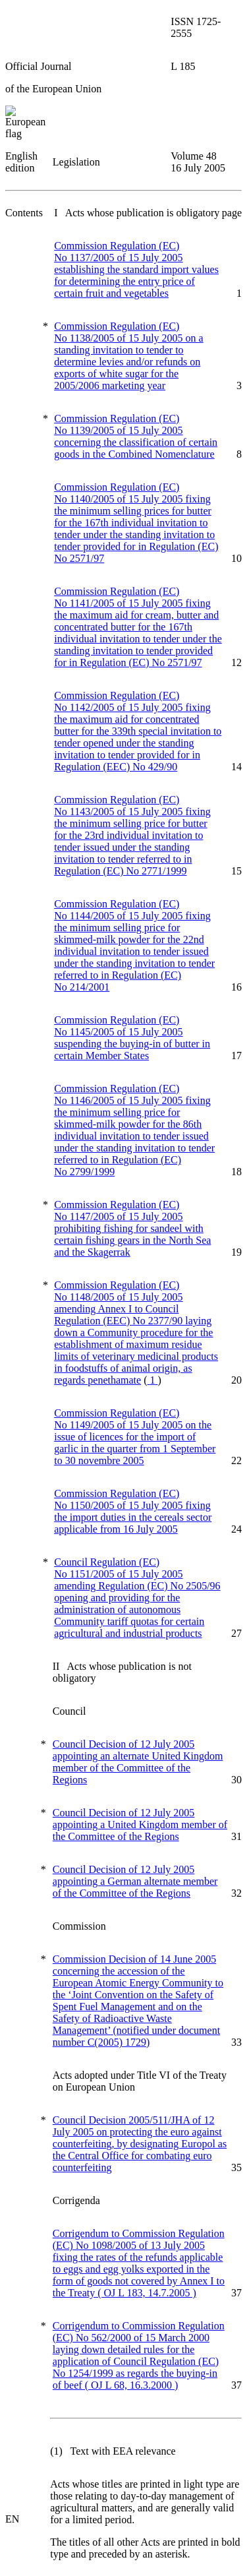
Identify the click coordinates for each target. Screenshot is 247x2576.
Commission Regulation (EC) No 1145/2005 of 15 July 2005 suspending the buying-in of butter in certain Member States (132, 1037)
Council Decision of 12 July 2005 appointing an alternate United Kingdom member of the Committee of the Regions (138, 1761)
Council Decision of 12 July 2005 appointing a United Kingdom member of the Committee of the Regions (140, 1824)
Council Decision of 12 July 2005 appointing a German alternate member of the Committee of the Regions (135, 1881)
